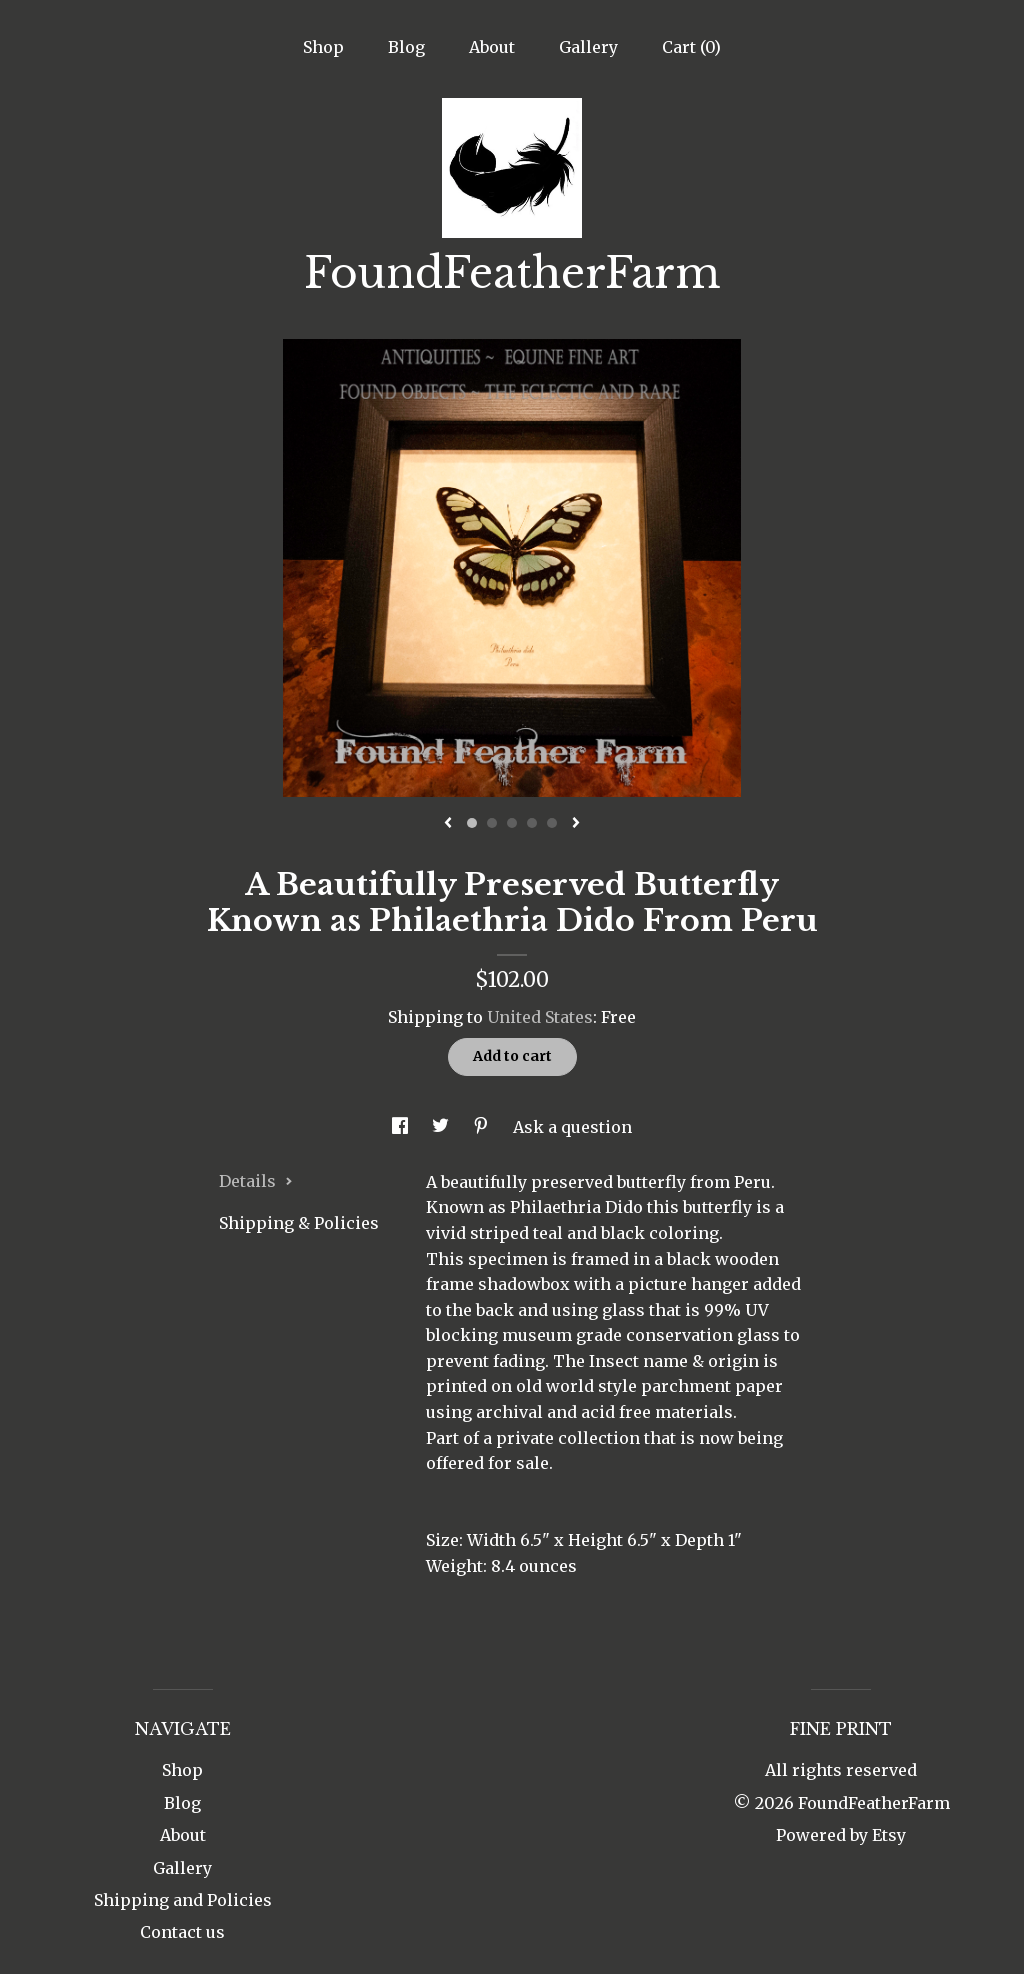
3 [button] (512, 823)
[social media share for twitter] (442, 1127)
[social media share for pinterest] (483, 1127)
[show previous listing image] (448, 824)
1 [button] (472, 823)
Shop (323, 47)
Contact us (182, 1932)
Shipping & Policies (299, 1223)
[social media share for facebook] (402, 1127)
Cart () (691, 47)
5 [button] (552, 823)
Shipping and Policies (183, 1900)
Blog (406, 47)
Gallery (588, 47)
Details (256, 1181)
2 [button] (492, 823)
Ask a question (572, 1127)
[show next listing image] (576, 824)
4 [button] (532, 823)
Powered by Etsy (841, 1835)
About (492, 47)
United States (540, 1017)
